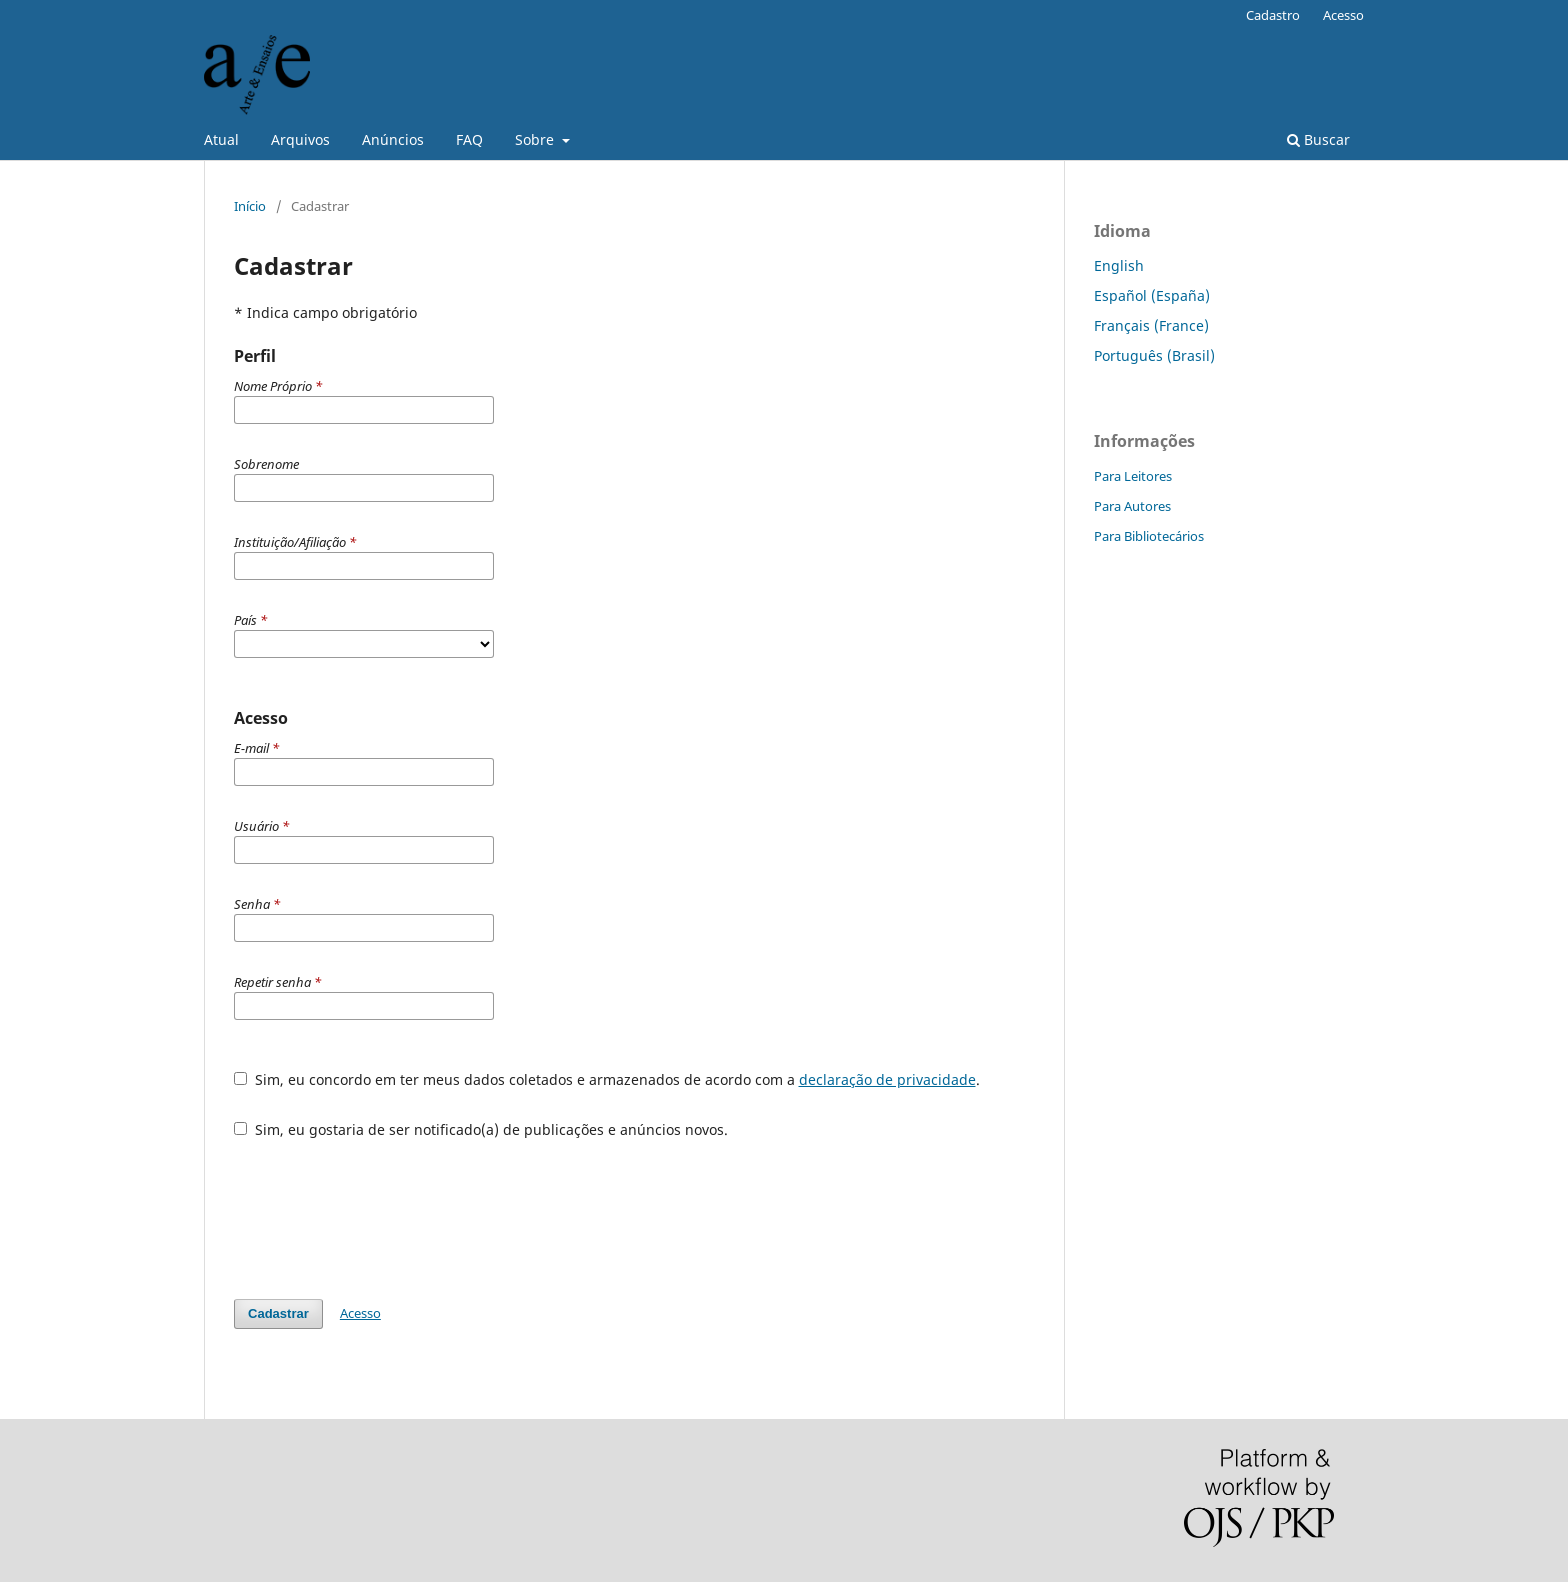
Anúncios (393, 139)
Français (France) (1151, 325)
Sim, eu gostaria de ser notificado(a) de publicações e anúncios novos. (481, 1129)
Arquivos (300, 139)
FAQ (469, 139)
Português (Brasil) (1154, 355)
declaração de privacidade (887, 1079)
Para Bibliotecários (1149, 536)
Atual (221, 139)
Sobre (536, 139)
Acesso (1343, 15)
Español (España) (1152, 295)
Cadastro (1273, 15)
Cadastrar (278, 1313)
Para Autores (1132, 506)
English (1119, 265)
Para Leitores (1133, 476)
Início (250, 206)
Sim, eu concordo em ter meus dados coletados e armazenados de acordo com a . (607, 1079)
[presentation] (386, 1209)
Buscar (1318, 139)
